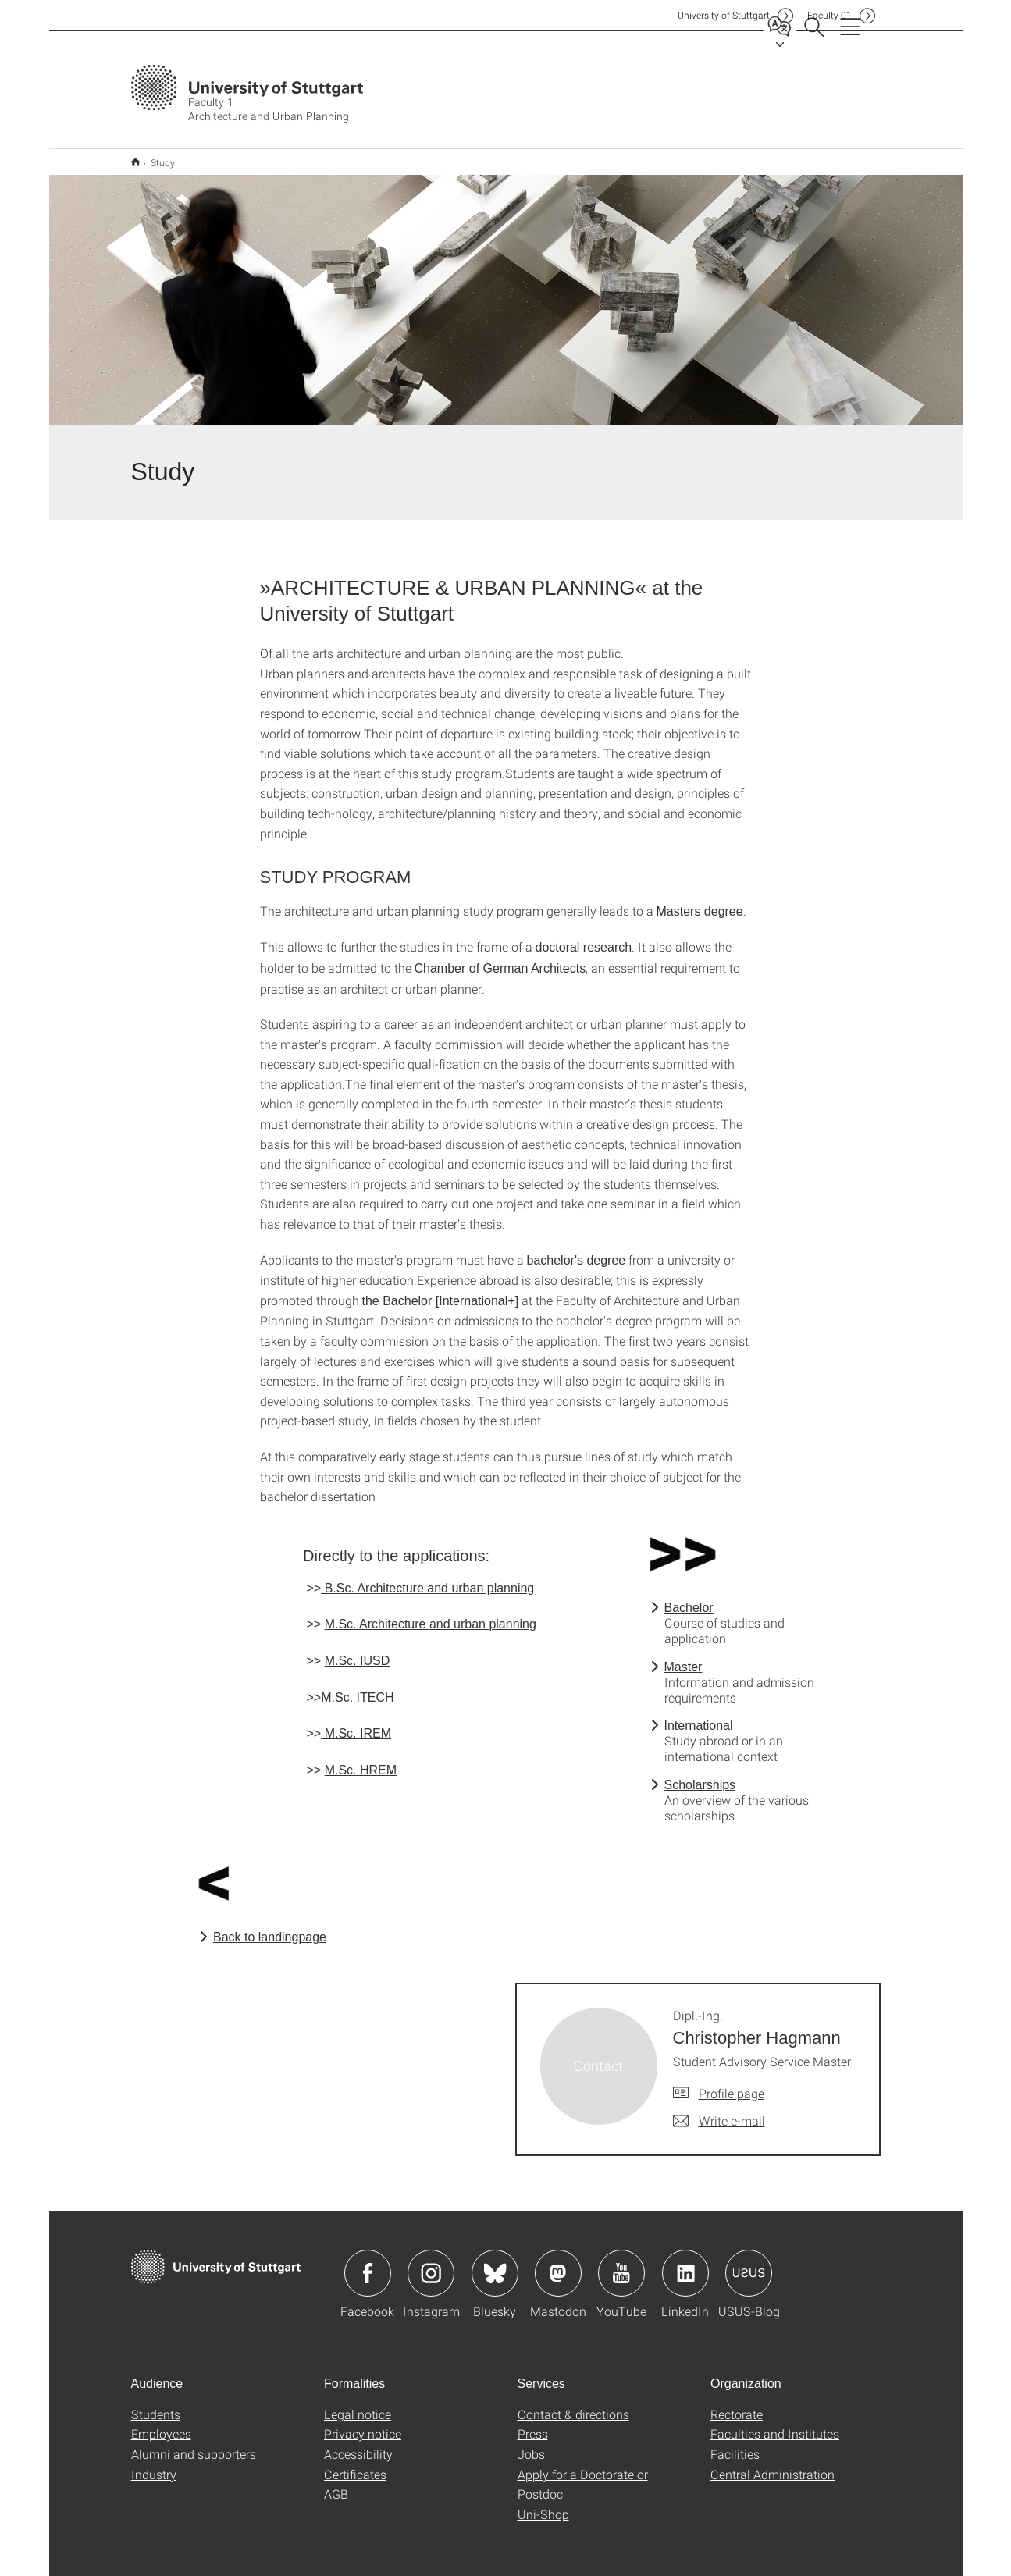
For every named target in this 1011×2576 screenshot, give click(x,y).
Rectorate (736, 2404)
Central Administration (772, 2464)
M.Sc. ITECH (357, 1687)
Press (533, 2423)
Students (155, 2404)
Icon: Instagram (431, 2263)
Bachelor (689, 1597)
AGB (336, 2483)
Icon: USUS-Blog (748, 2263)
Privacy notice (362, 2423)
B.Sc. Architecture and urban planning (427, 1578)
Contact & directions (573, 2404)
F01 (829, 15)
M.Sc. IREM (356, 1723)
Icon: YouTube (621, 2263)
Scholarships (700, 1774)
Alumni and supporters (193, 2443)
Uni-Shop (543, 2504)
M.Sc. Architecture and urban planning (430, 1614)
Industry (153, 2464)
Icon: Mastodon (558, 2263)
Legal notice (357, 2404)
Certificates (355, 2464)
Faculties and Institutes (774, 2423)
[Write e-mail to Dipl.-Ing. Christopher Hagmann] (719, 2111)
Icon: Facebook (367, 2263)
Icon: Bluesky (495, 2263)
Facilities (735, 2443)
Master (683, 1656)
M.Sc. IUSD (357, 1650)
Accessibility (358, 2443)
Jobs (531, 2443)
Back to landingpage (269, 1927)
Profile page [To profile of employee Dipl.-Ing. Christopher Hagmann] (731, 2083)
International (698, 1715)
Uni (724, 15)
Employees (161, 2423)
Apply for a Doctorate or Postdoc (583, 2474)
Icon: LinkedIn (685, 2263)
